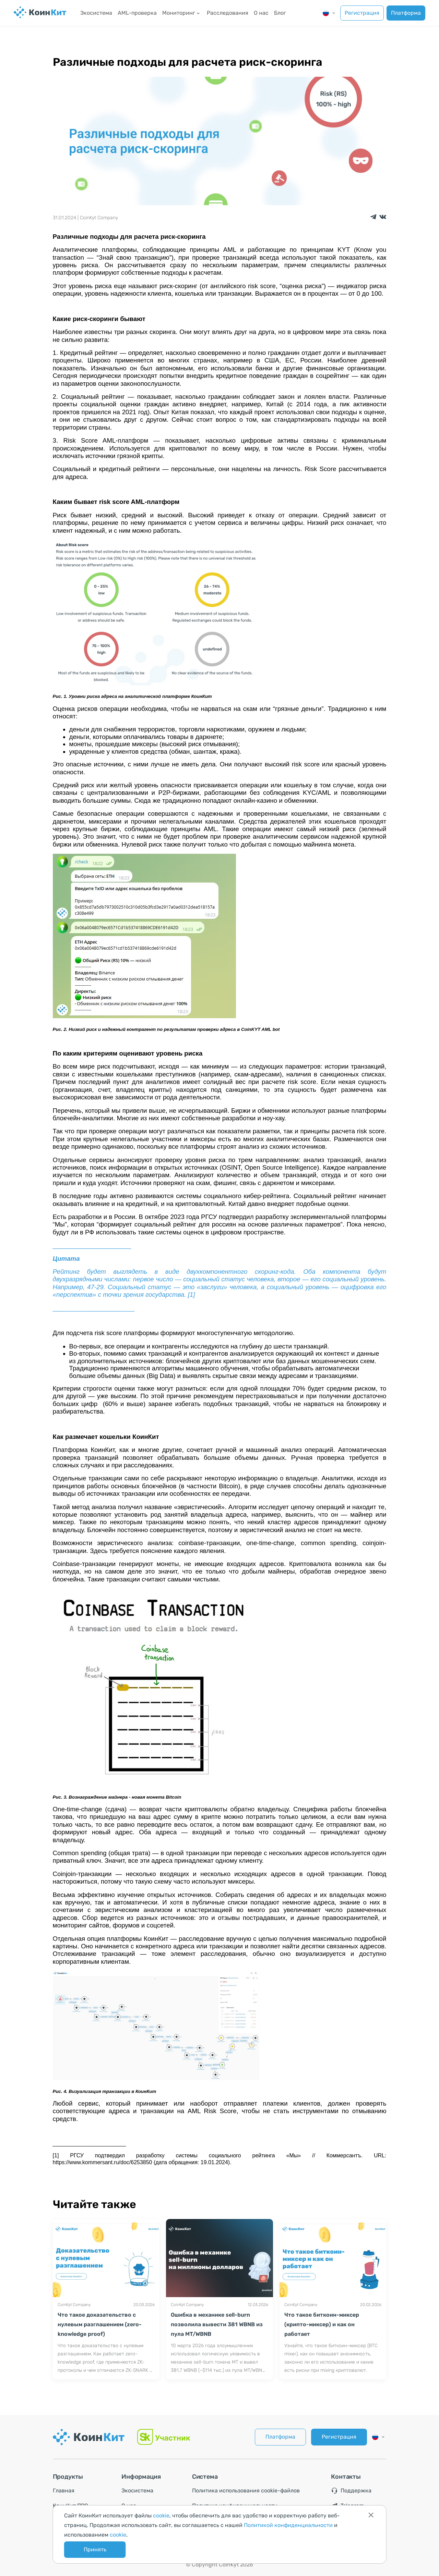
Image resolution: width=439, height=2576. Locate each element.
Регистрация (362, 13)
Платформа (406, 13)
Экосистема (96, 13)
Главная (63, 2490)
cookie (161, 2515)
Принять (95, 2549)
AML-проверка (137, 13)
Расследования (227, 13)
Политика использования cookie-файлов (246, 2490)
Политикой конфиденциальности (288, 2525)
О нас (261, 13)
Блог (280, 13)
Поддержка (351, 2490)
